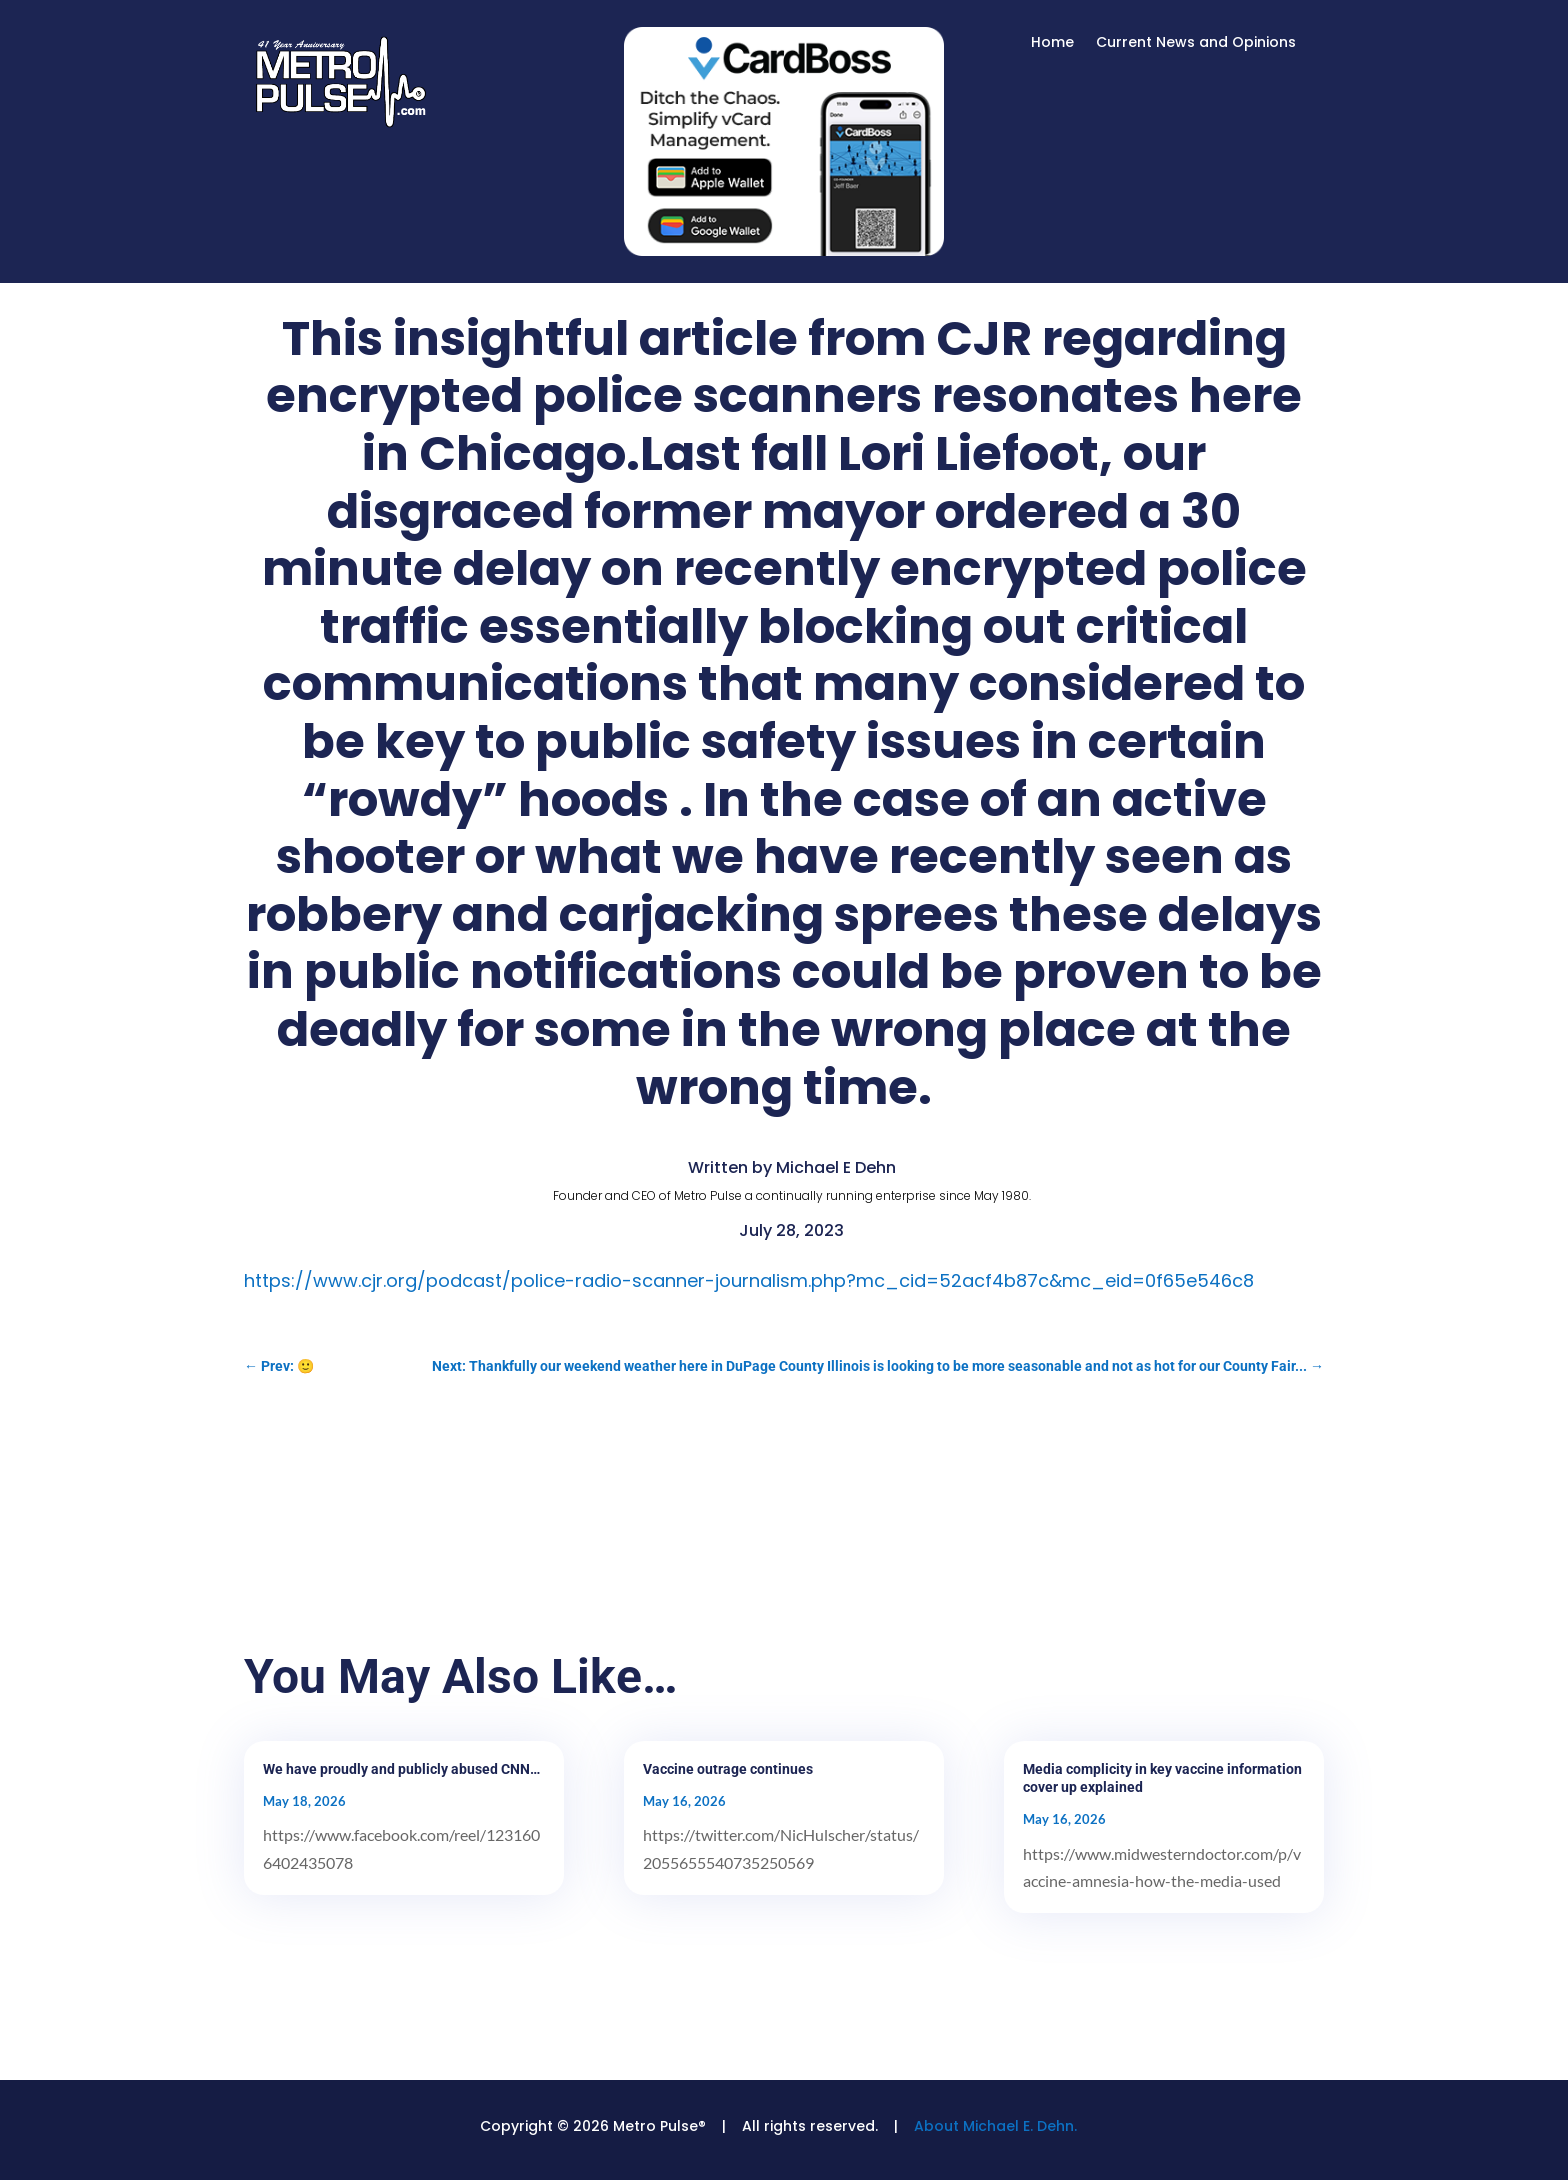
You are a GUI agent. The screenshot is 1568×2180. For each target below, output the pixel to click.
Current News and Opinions (1196, 43)
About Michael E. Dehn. (995, 2126)
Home (1052, 43)
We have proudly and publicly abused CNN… (401, 1769)
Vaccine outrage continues (728, 1769)
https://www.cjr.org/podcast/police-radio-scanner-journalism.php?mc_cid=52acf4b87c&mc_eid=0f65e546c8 (749, 1280)
